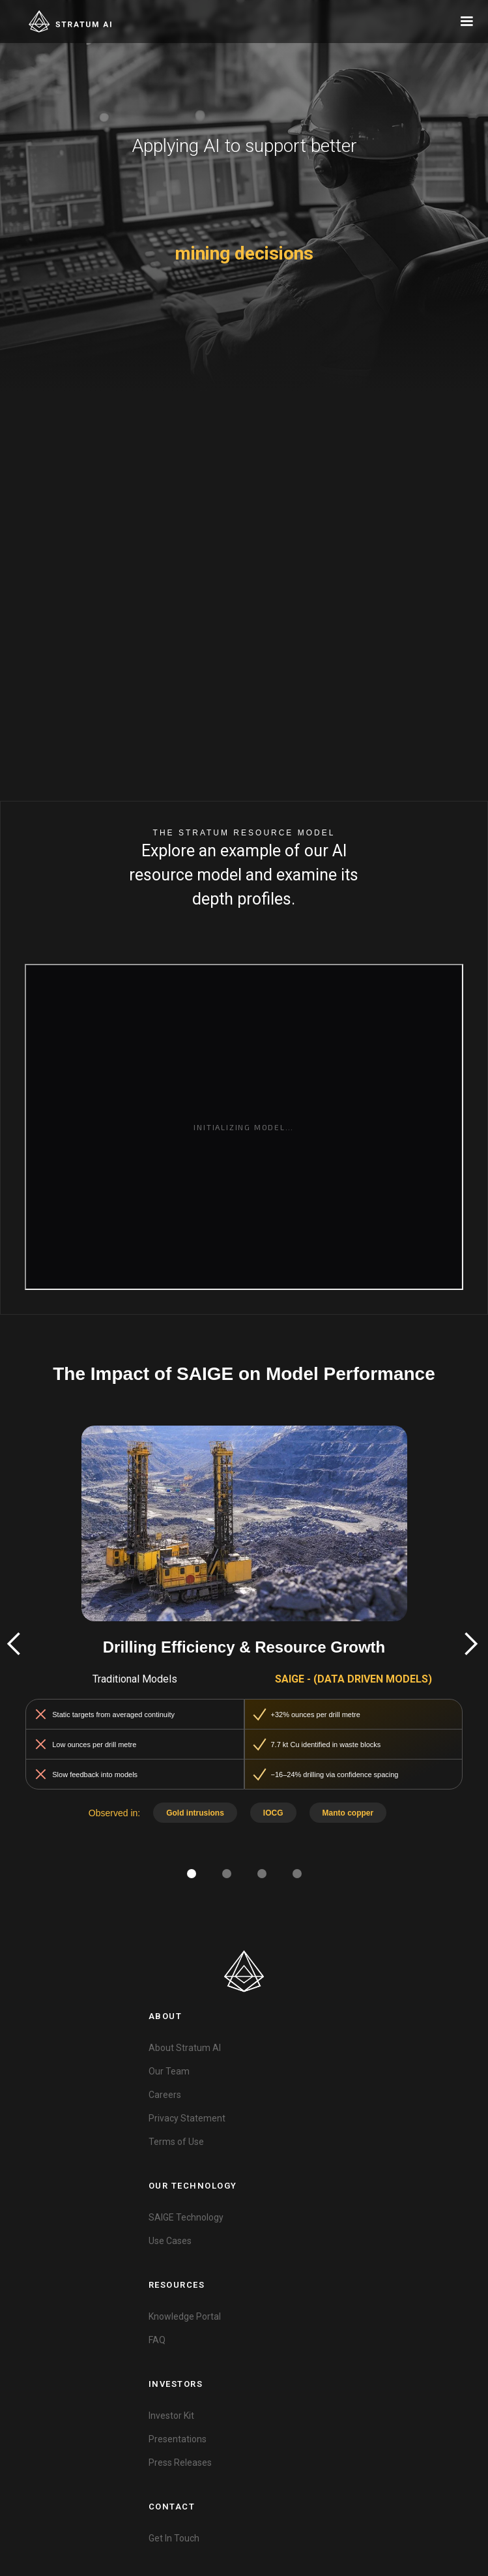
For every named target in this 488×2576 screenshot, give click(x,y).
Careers (165, 2094)
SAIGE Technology (186, 2217)
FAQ (157, 2340)
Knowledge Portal (185, 2316)
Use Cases (170, 2241)
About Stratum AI (185, 2048)
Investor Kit (171, 2415)
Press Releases (180, 2462)
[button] (466, 21)
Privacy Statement (187, 2118)
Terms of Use (176, 2141)
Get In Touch (174, 2538)
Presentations (178, 2439)
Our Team (169, 2071)
